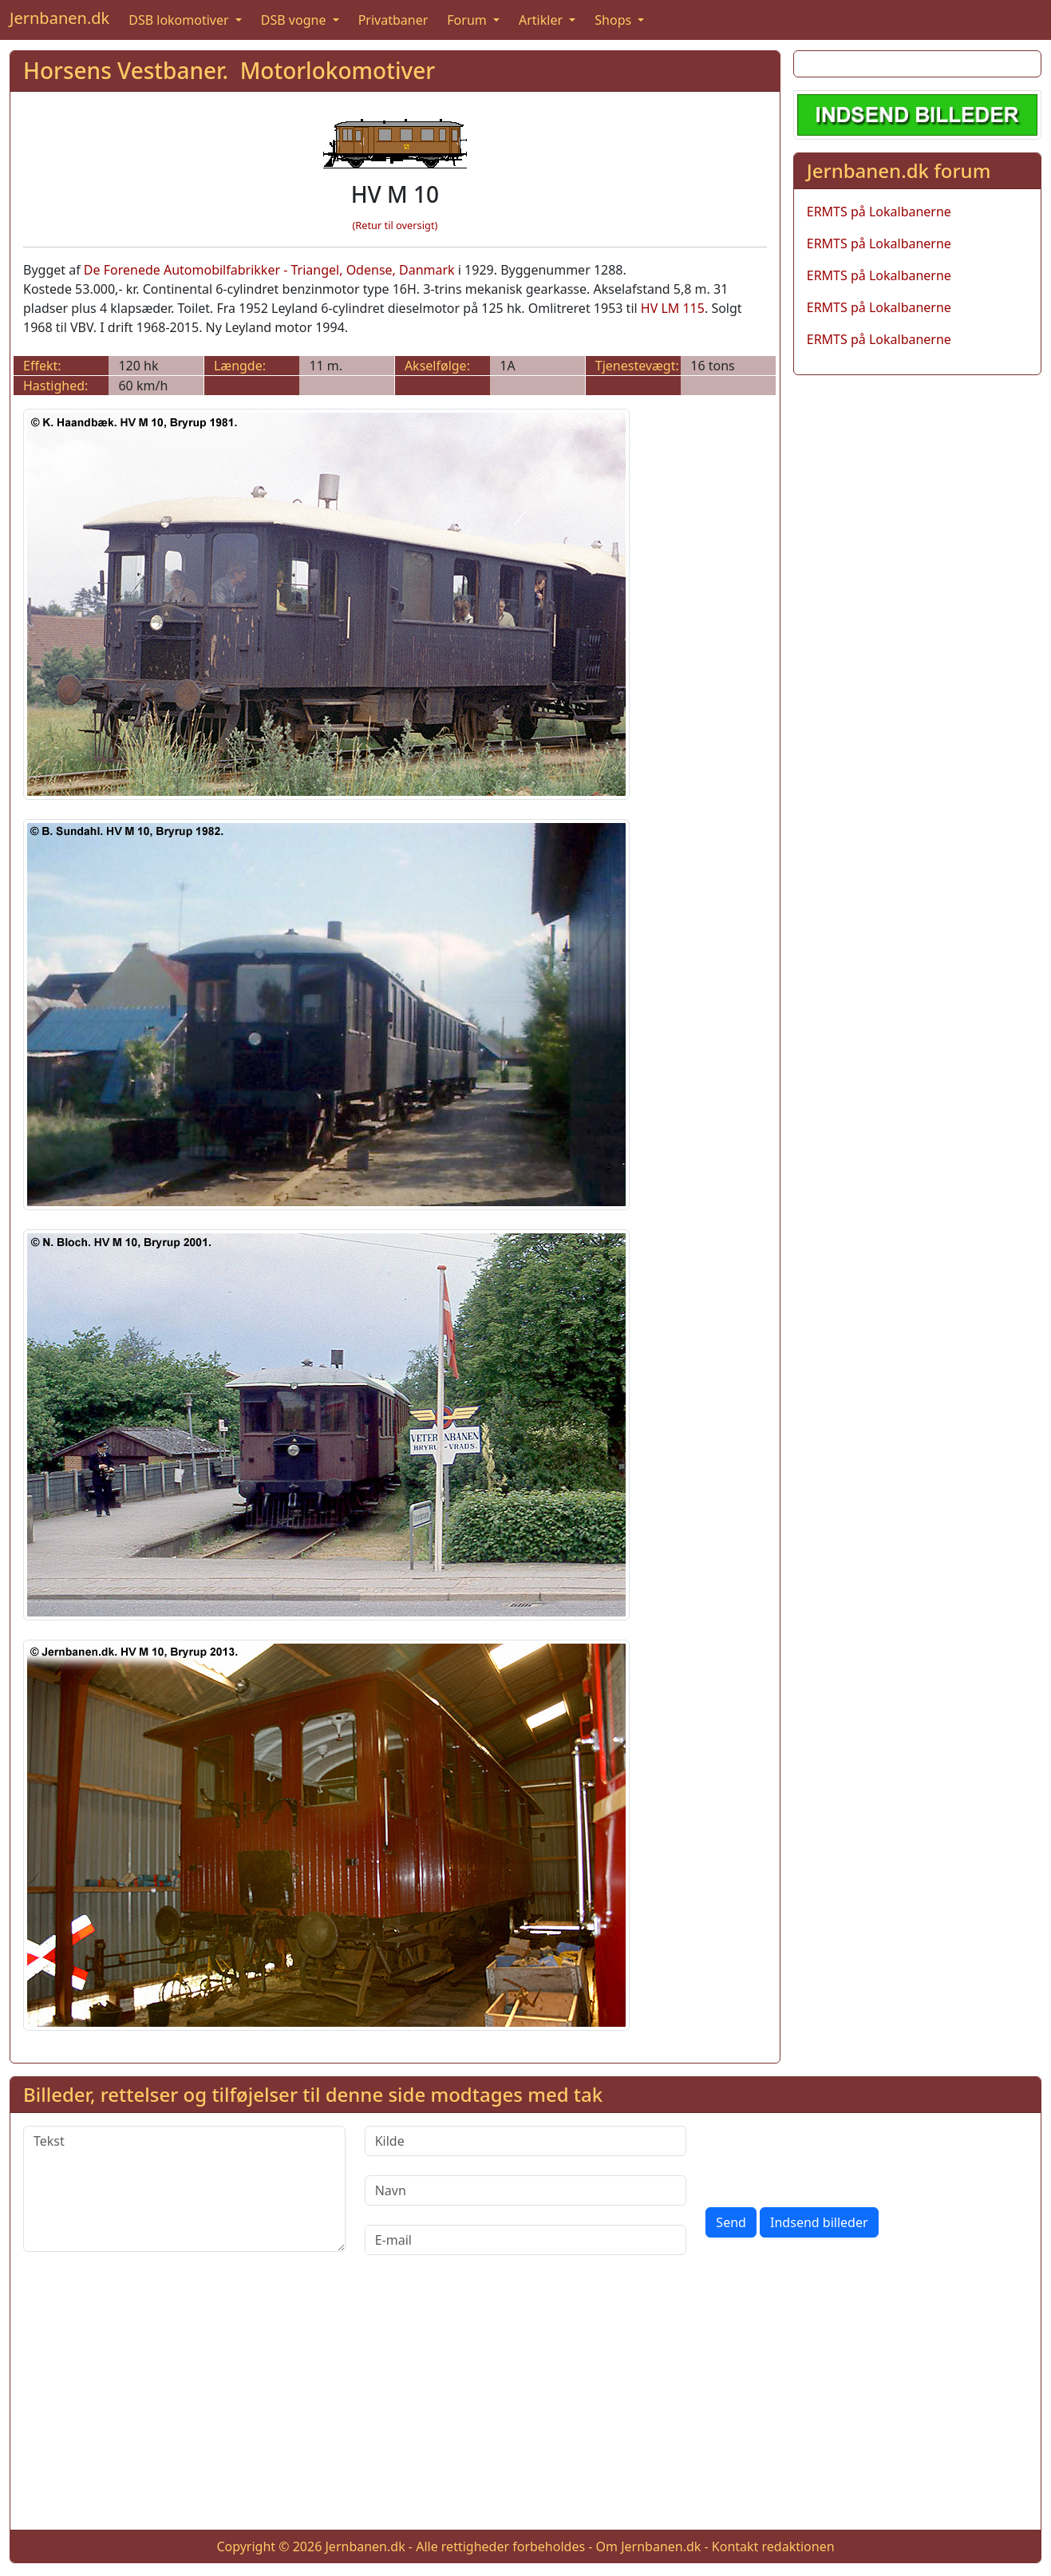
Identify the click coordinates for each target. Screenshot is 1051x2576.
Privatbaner (393, 20)
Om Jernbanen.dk (648, 2546)
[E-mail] (526, 2240)
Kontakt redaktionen (773, 2546)
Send (731, 2222)
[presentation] (826, 2157)
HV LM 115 (673, 308)
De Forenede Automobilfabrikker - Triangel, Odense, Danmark (269, 270)
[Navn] (526, 2190)
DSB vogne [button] (295, 20)
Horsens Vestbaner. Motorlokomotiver (229, 70)
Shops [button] (614, 20)
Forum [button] (468, 20)
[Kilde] (526, 2141)
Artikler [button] (542, 20)
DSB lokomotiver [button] (180, 20)
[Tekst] (184, 2189)
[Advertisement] (526, 2405)
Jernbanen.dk (59, 18)
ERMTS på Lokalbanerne (879, 211)
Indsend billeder (818, 2222)
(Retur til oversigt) (394, 225)
